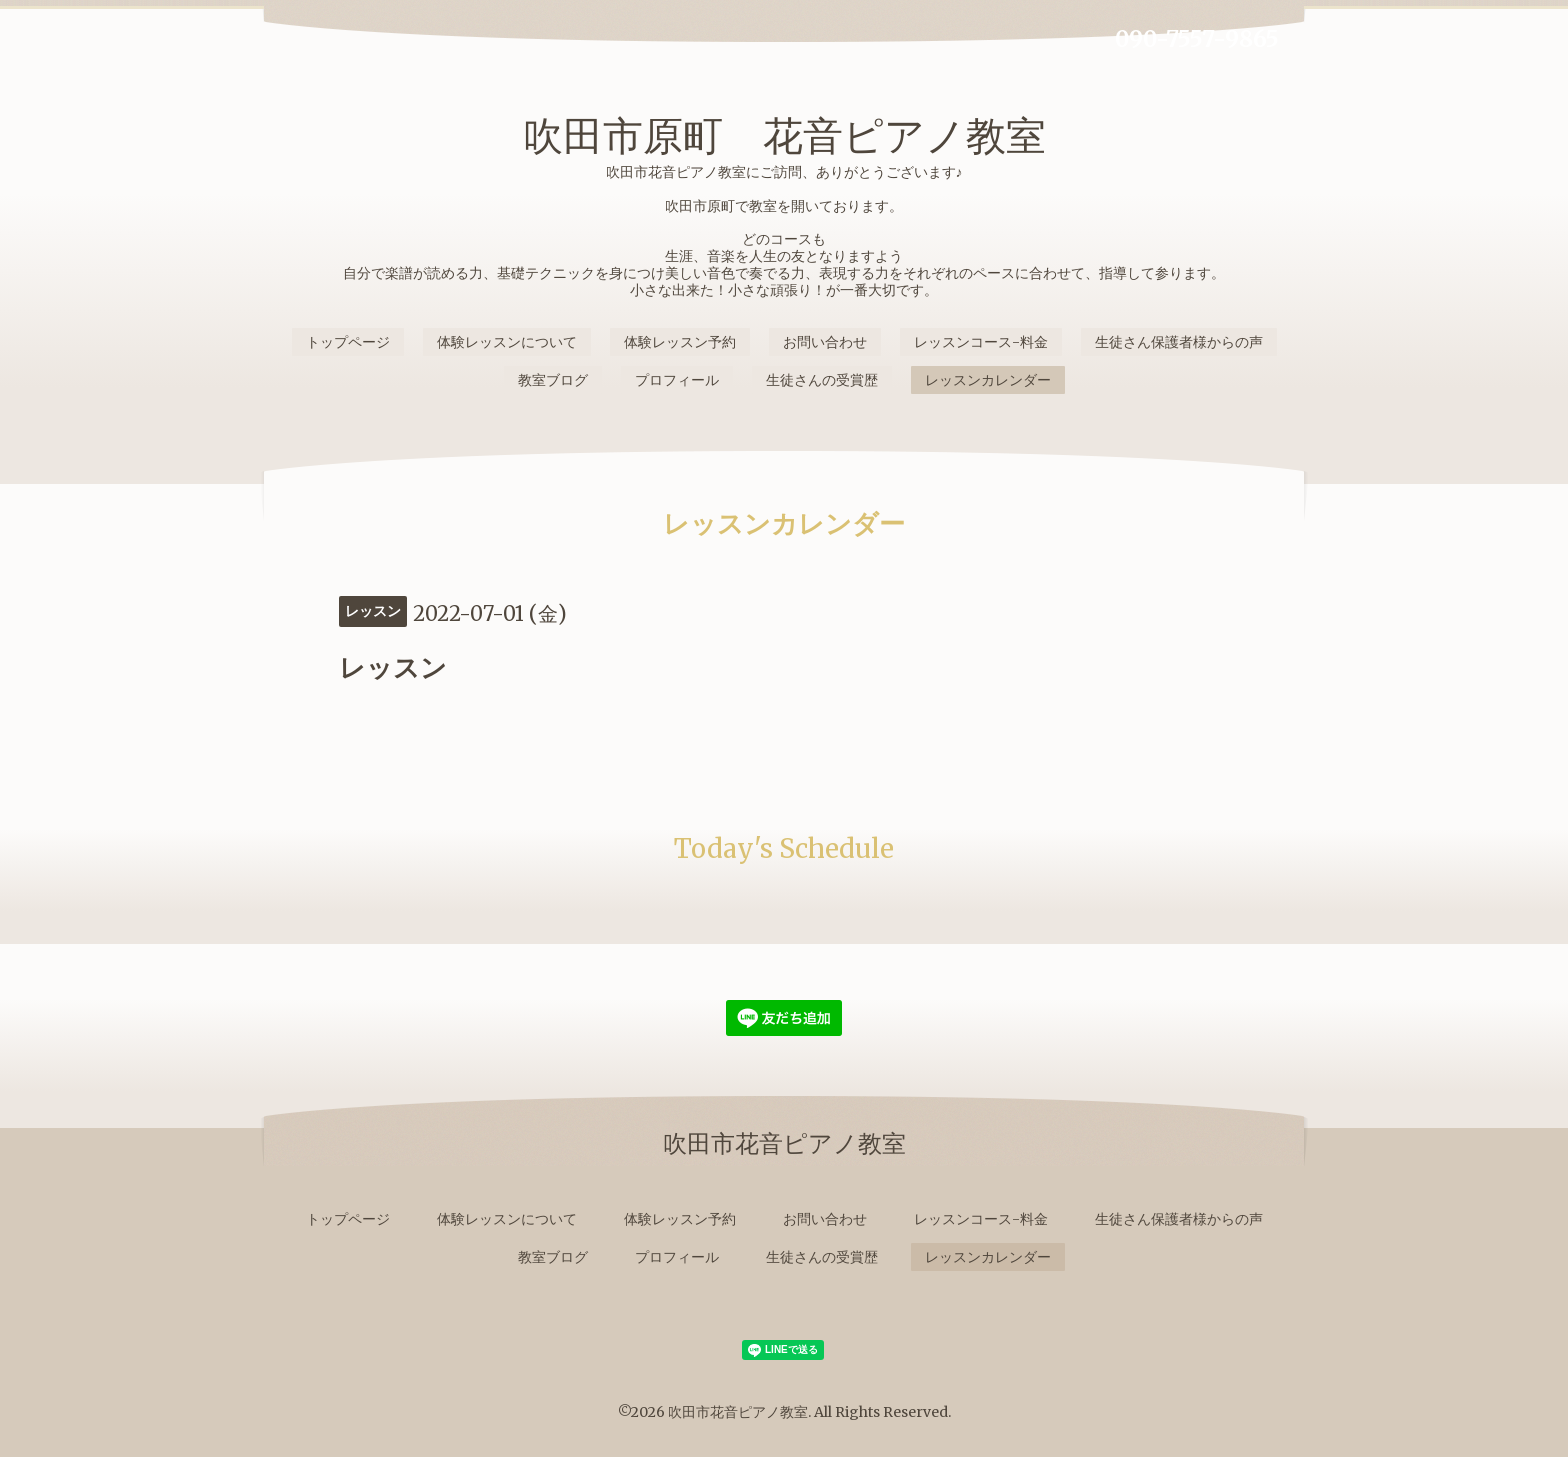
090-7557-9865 (1197, 39)
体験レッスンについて (507, 342)
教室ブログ (553, 380)
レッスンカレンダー (988, 380)
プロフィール (677, 380)
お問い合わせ (825, 342)
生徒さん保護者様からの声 (1179, 342)
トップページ (348, 342)
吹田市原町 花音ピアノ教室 (784, 136)
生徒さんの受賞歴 (822, 380)
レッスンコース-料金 (981, 342)
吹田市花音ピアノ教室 (738, 1412)
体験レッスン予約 (680, 342)
